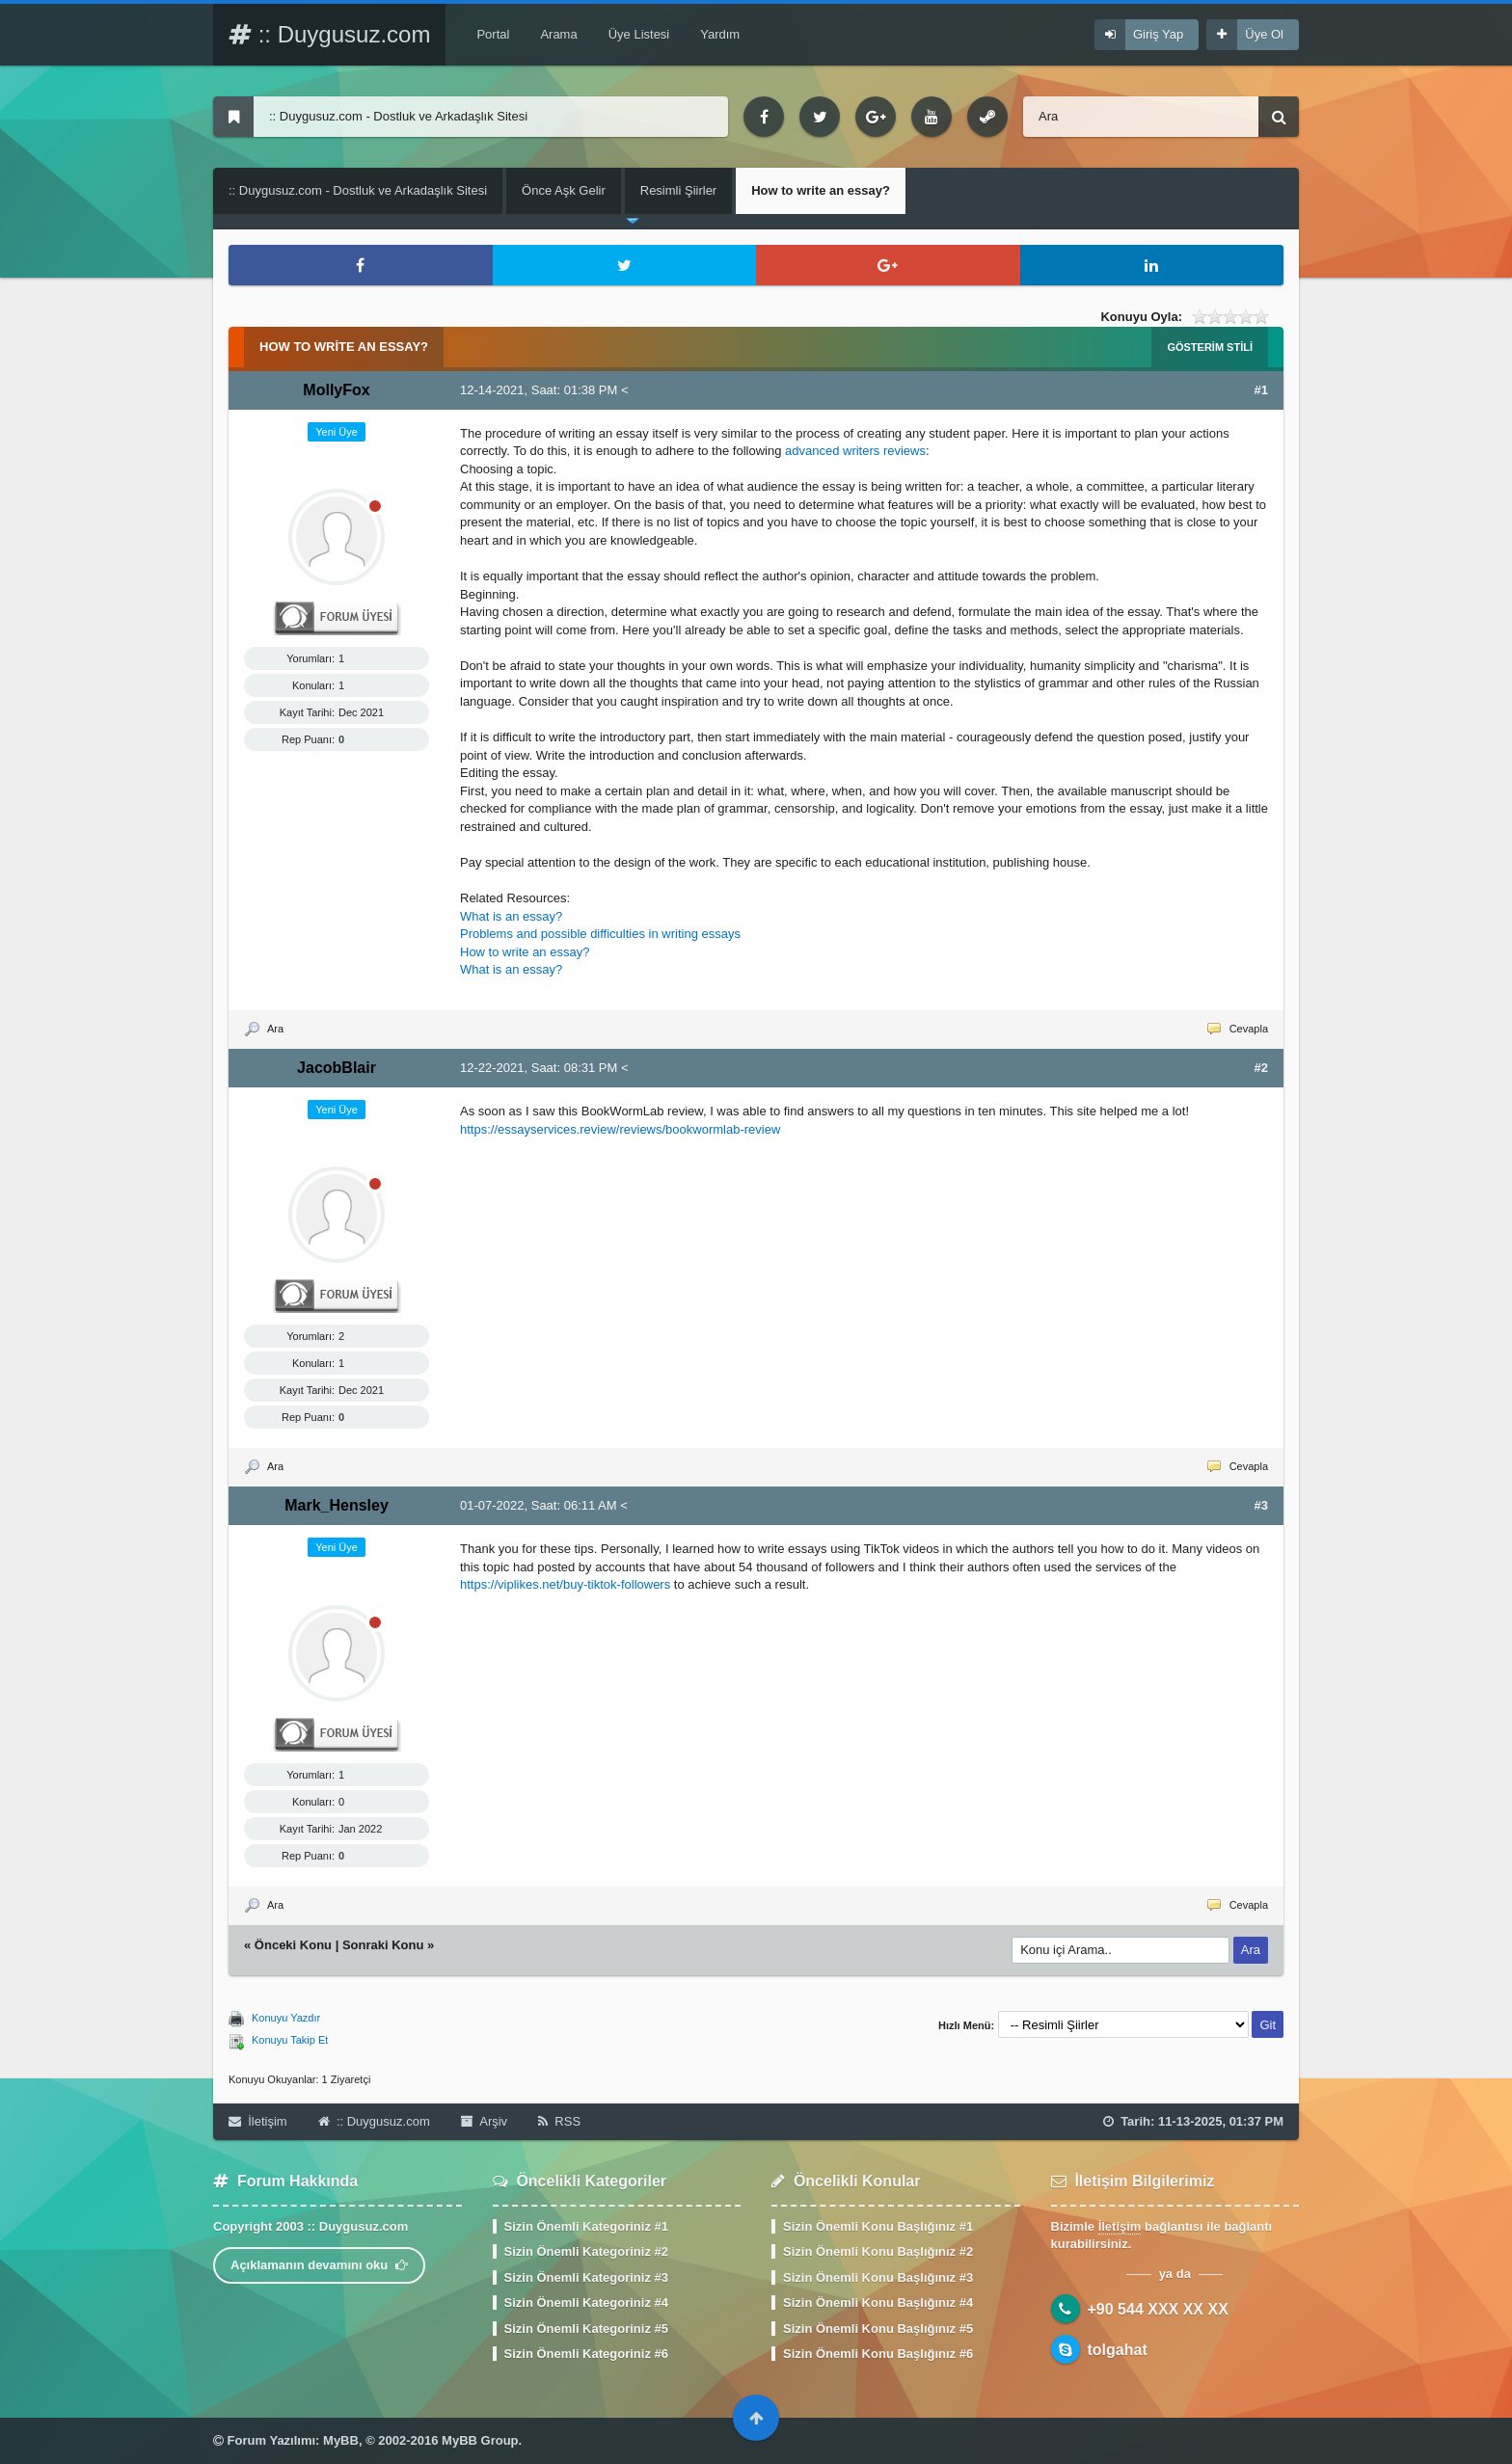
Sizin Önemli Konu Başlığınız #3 (878, 2277)
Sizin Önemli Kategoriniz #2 (586, 2251)
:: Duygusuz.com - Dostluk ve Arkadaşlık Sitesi (358, 190)
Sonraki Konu (383, 1945)
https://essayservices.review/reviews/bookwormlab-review (620, 1129)
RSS (559, 2121)
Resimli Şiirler (678, 190)
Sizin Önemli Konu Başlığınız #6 (878, 2353)
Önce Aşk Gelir (564, 190)
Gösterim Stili (1210, 347)
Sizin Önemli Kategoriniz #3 (586, 2277)
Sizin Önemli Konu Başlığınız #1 (878, 2226)
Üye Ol (1264, 34)
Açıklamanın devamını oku (319, 2265)
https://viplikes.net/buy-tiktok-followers (565, 1584)
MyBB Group (480, 2440)
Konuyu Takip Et (290, 2040)
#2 (1261, 1067)
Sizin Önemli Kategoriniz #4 (586, 2302)
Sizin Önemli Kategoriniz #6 (586, 2353)
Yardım (720, 34)
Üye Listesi (639, 34)
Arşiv (484, 2121)
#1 (1261, 390)
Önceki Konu (293, 1945)
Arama (558, 34)
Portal (492, 34)
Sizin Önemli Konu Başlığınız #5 (878, 2328)
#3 (1261, 1505)
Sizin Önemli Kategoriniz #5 (586, 2328)
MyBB (341, 2440)
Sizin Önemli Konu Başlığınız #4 (878, 2302)
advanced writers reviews (855, 450)
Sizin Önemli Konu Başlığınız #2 (878, 2251)
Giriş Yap (1158, 34)
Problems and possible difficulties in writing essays (600, 933)
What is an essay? (511, 916)
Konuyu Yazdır (286, 2017)
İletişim (258, 2121)
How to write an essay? (524, 952)
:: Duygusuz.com (329, 34)
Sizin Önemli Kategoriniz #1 (586, 2226)
